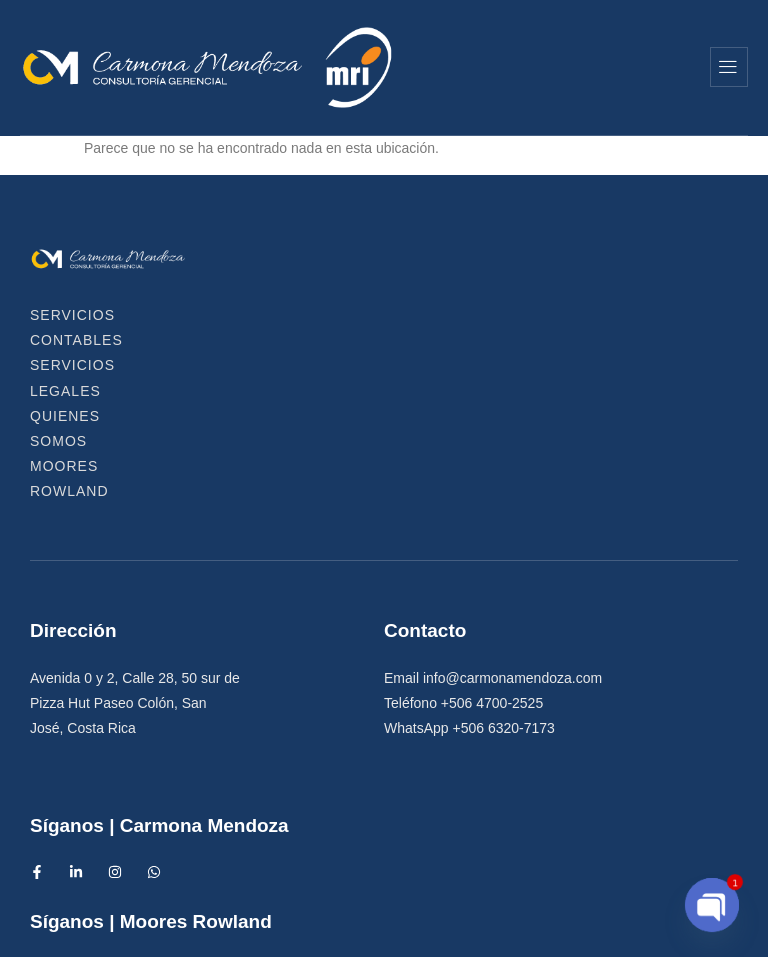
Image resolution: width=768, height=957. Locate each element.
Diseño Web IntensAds (506, 930)
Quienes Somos (593, 315)
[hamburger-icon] (729, 67)
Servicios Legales (396, 315)
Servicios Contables (175, 315)
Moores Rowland (372, 340)
